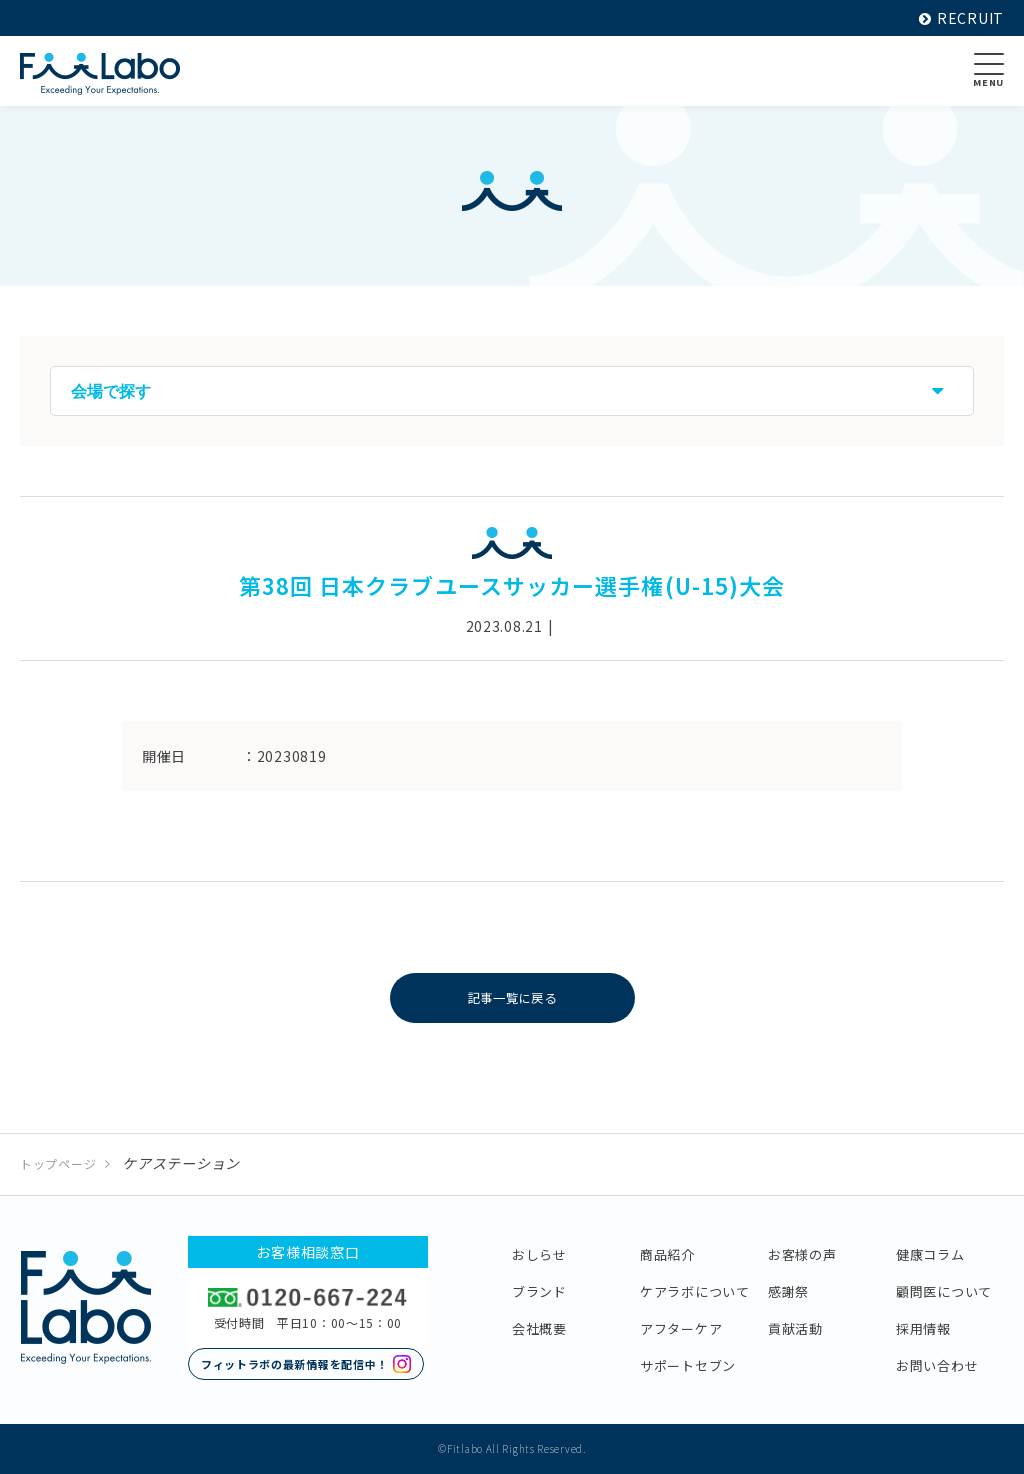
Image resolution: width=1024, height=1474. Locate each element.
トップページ (58, 1163)
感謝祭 (788, 1291)
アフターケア (681, 1328)
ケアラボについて (695, 1291)
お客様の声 (802, 1254)
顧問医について (944, 1291)
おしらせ (539, 1254)
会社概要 (539, 1328)
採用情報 (923, 1328)
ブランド (539, 1291)
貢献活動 (795, 1328)
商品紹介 (667, 1254)
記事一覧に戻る (512, 998)
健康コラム (930, 1254)
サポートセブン (688, 1365)
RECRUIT (961, 18)
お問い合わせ (937, 1365)
